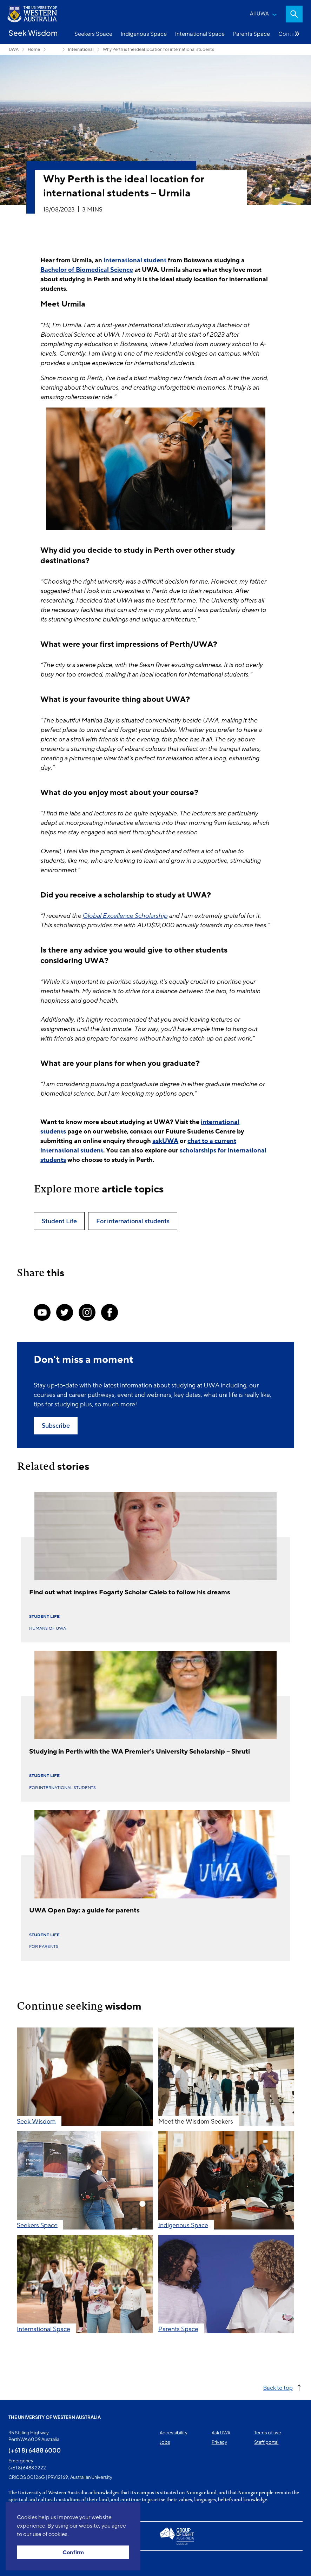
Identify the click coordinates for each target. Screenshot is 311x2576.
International (81, 49)
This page (18, 2563)
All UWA (259, 13)
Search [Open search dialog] (294, 14)
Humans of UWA (47, 1628)
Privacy (219, 2442)
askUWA (165, 1141)
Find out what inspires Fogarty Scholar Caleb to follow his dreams (129, 1592)
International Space (200, 33)
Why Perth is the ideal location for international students (158, 49)
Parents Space (251, 33)
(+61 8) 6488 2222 (27, 2467)
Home (34, 49)
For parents (43, 1946)
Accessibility (173, 2432)
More (297, 33)
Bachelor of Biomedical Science (86, 269)
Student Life (44, 1616)
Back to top (278, 2387)
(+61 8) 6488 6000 (34, 2450)
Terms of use (267, 2432)
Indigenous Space (144, 33)
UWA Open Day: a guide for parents (84, 1910)
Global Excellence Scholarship (124, 916)
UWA (14, 49)
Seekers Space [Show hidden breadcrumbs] (54, 49)
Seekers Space (93, 33)
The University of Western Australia (54, 2417)
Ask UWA (221, 2432)
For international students (62, 1787)
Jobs (165, 2442)
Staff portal (266, 2442)
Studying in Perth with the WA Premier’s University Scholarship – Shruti (139, 1751)
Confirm (73, 2552)
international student (135, 260)
